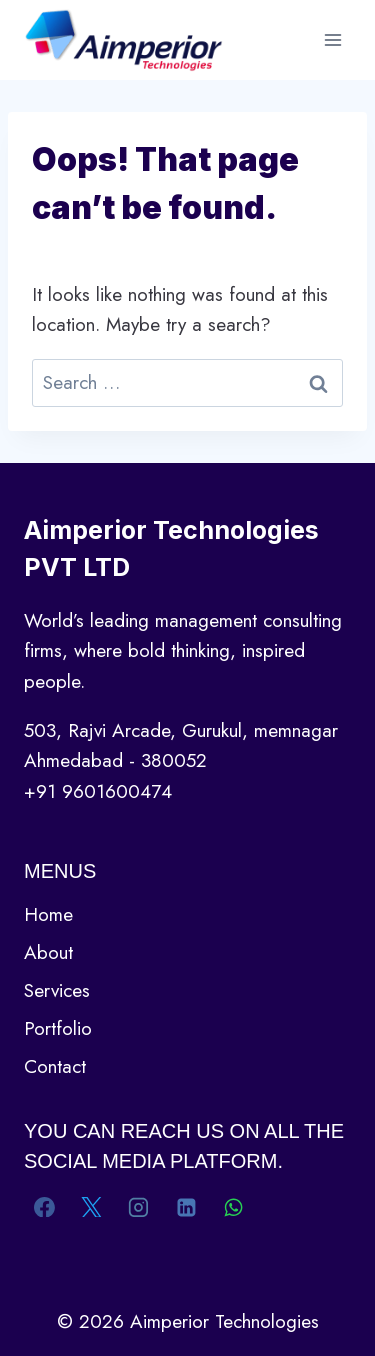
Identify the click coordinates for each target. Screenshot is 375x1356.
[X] (92, 1207)
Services (57, 990)
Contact (55, 1066)
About (48, 952)
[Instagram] (139, 1207)
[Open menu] (332, 39)
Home (48, 914)
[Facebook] (45, 1207)
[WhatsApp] (233, 1207)
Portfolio (58, 1028)
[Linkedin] (186, 1207)
